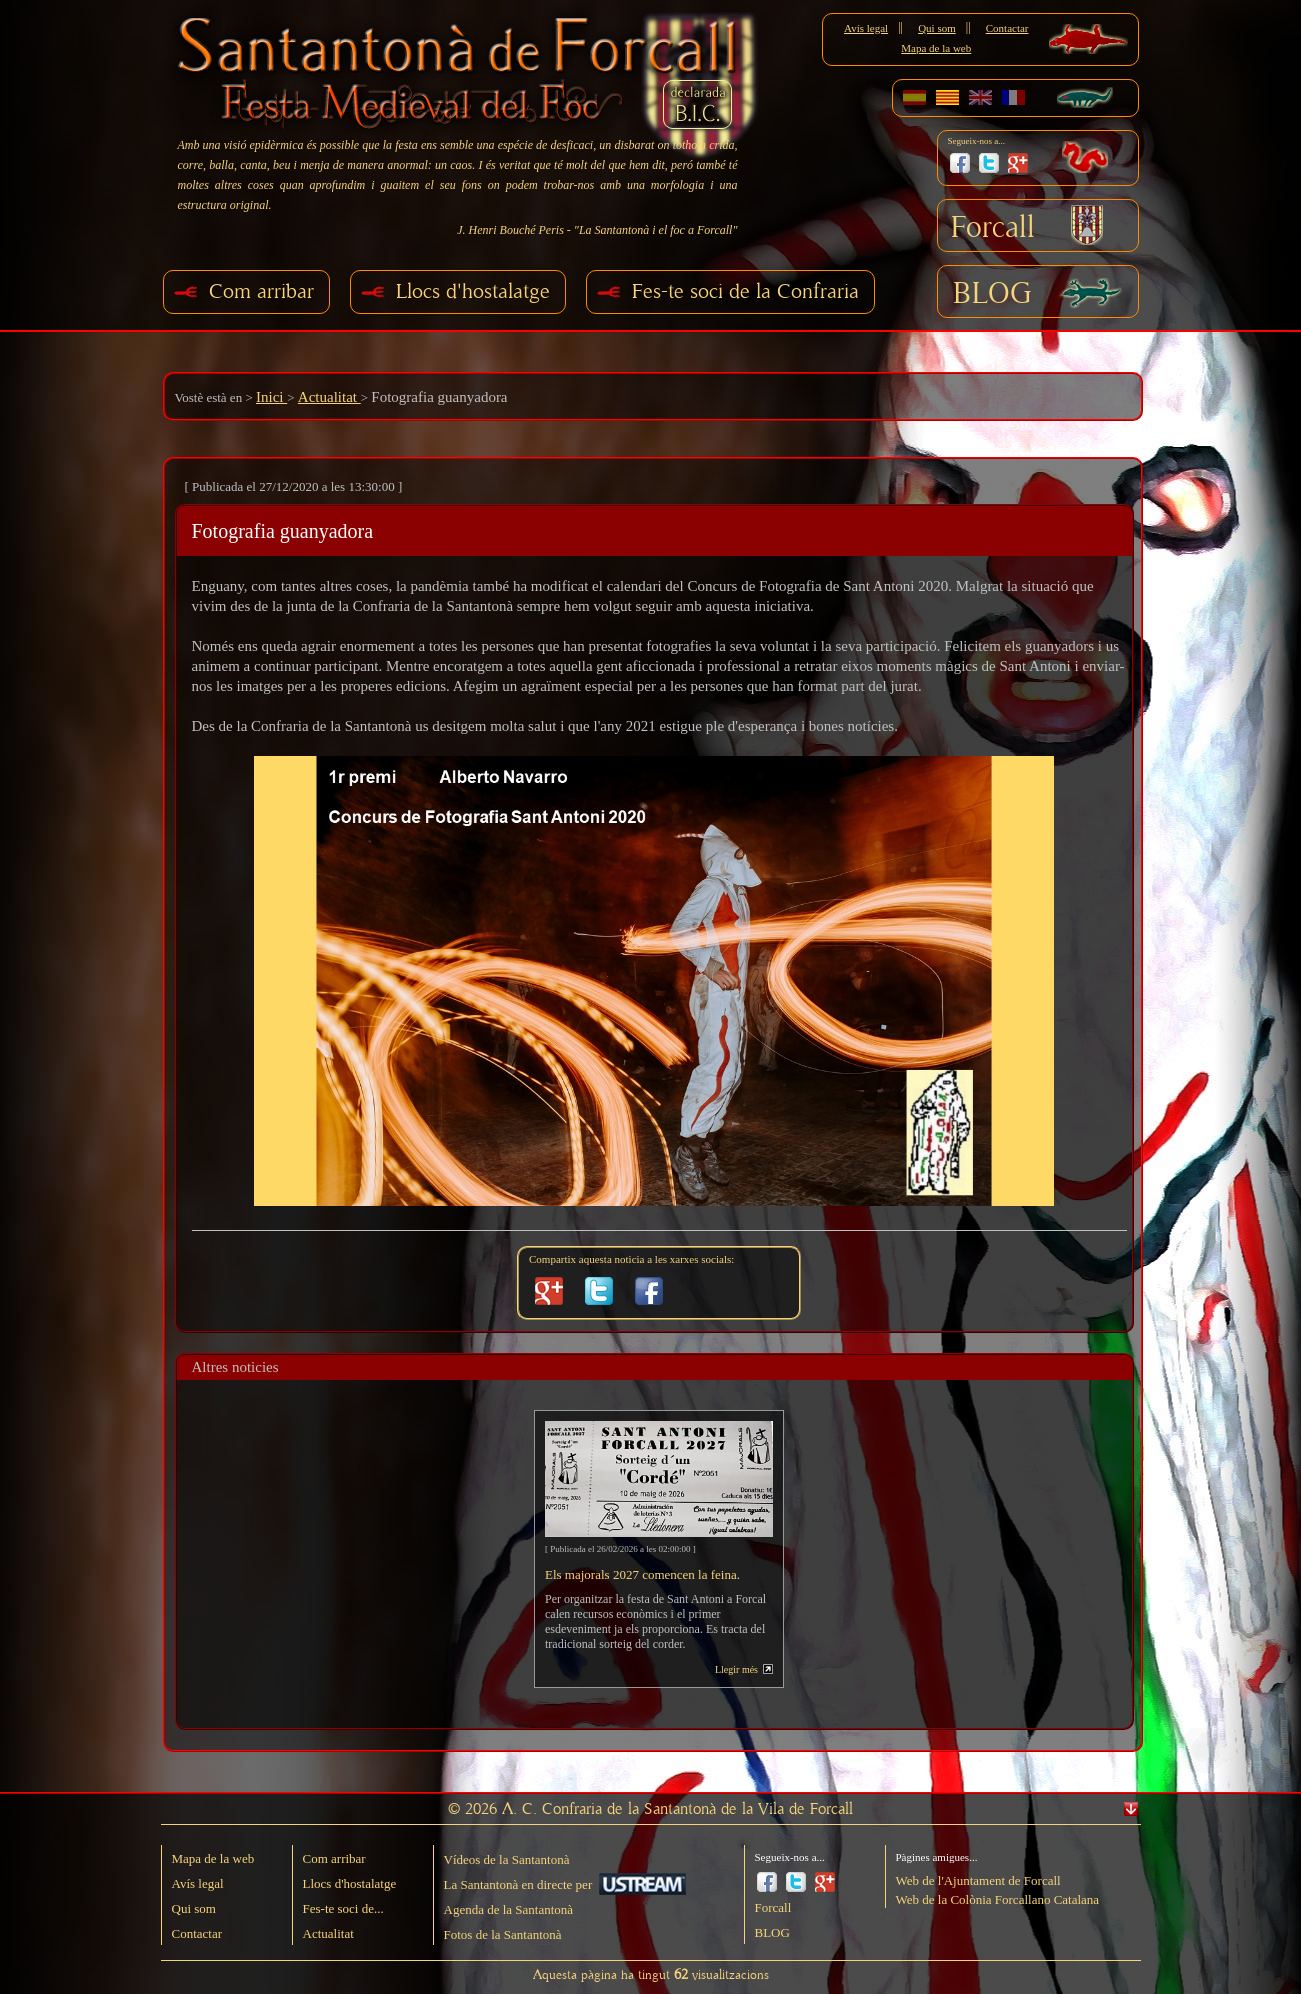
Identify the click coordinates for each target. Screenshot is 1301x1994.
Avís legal (866, 28)
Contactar (1007, 28)
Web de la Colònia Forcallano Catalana (998, 1899)
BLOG (992, 294)
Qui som (937, 28)
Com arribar (261, 291)
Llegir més (736, 1669)
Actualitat (329, 397)
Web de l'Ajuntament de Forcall (978, 1880)
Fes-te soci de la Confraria (745, 291)
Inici (271, 397)
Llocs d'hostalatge (473, 291)
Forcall (993, 228)
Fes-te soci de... (343, 1908)
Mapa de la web (936, 48)
